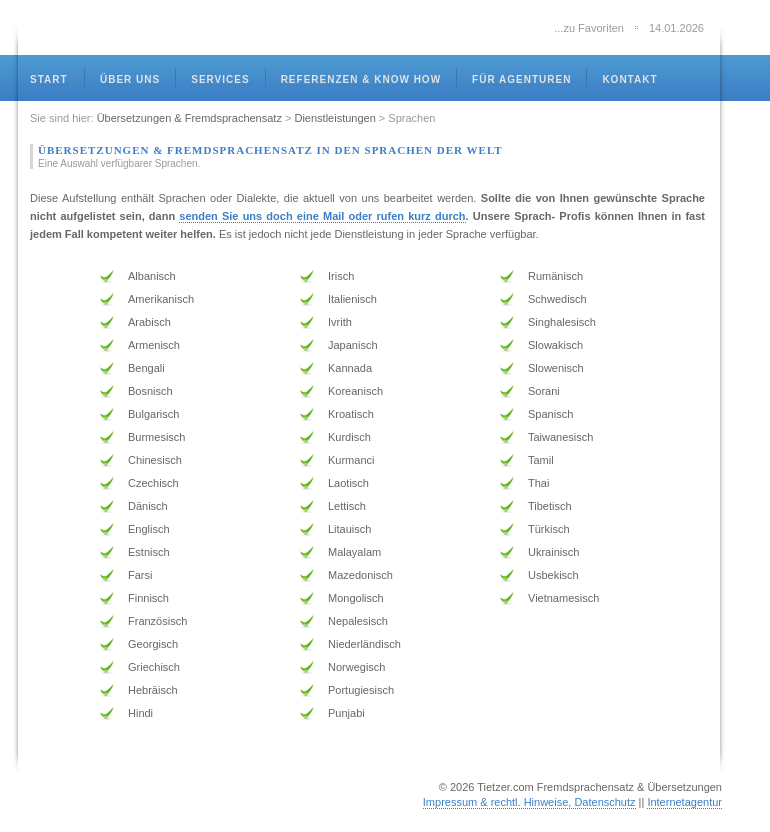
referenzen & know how (361, 79)
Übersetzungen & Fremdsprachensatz (189, 118)
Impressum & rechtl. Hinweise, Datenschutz (529, 802)
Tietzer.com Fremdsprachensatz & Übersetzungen (599, 787)
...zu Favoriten (589, 28)
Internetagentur (684, 802)
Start (49, 79)
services (220, 79)
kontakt (629, 79)
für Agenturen (521, 79)
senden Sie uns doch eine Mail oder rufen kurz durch (322, 216)
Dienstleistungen (334, 118)
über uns (130, 79)
